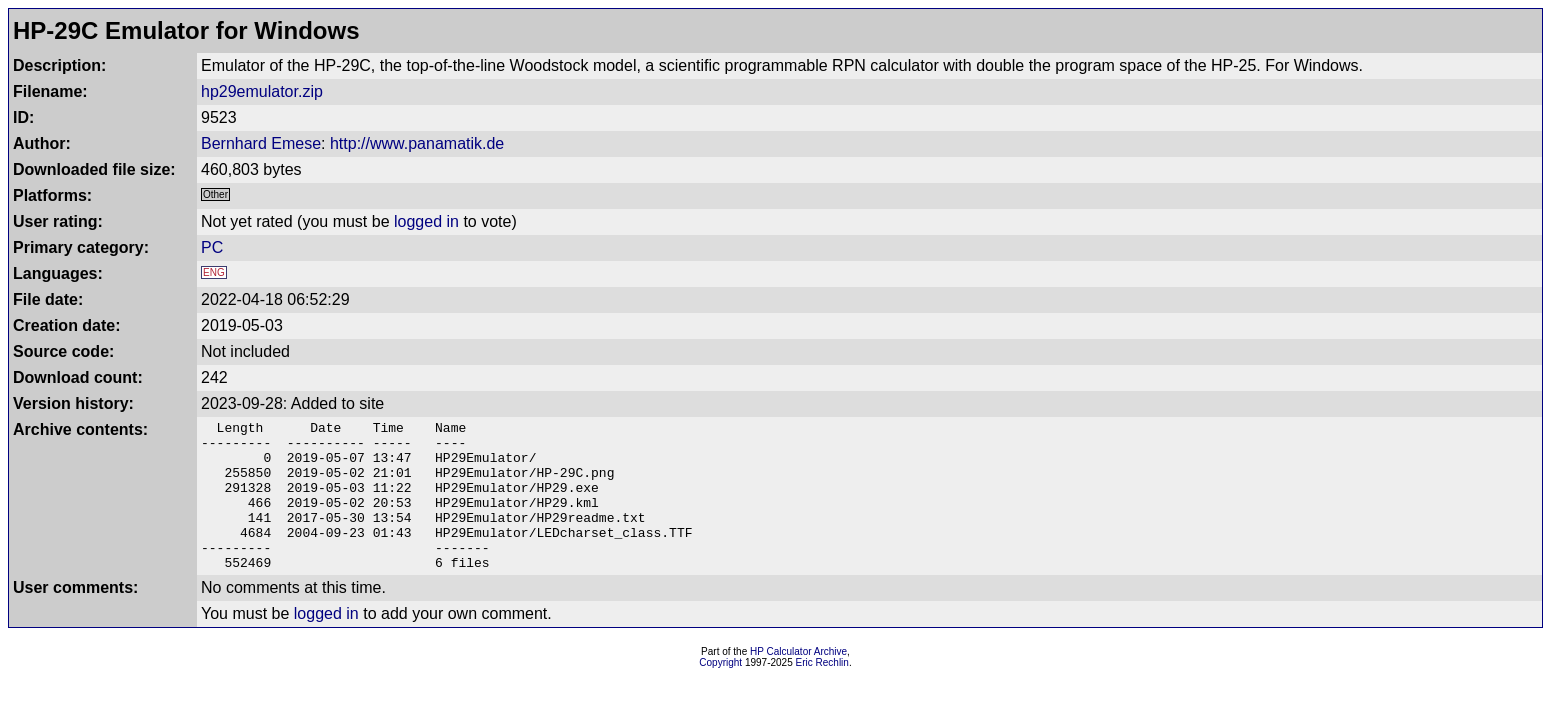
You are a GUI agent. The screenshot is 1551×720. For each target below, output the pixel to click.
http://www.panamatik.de (417, 143)
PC (212, 247)
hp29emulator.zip (262, 91)
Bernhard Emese (261, 143)
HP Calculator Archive (798, 681)
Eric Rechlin (822, 692)
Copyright (720, 692)
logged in (426, 221)
